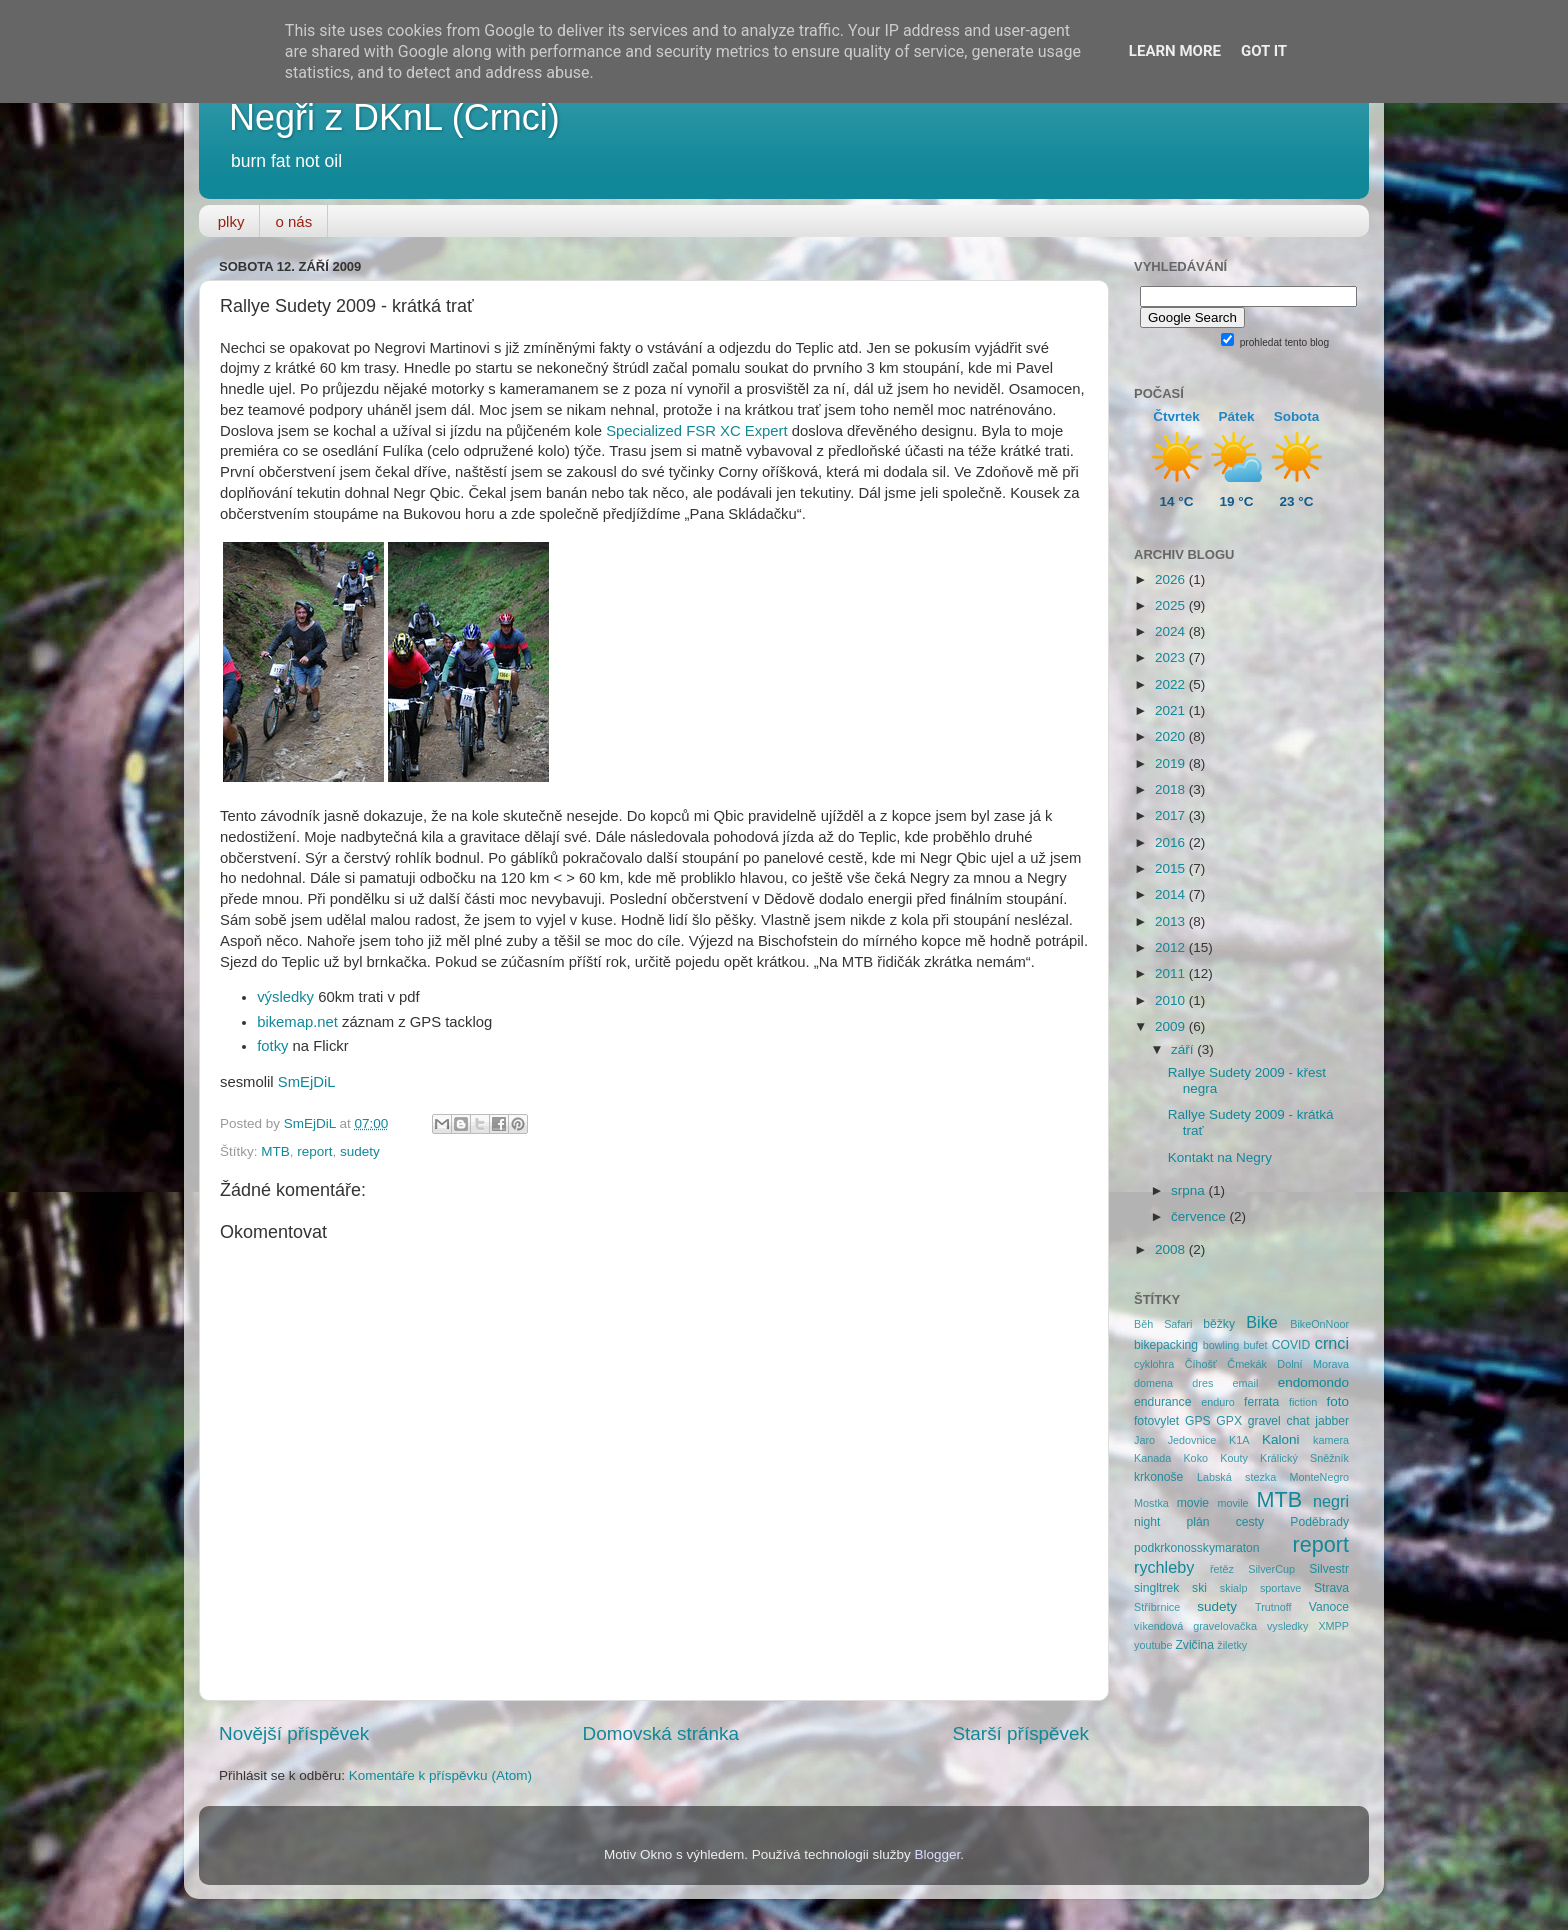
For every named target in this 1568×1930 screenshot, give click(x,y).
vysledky (1287, 1626)
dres (1202, 1383)
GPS (1198, 1421)
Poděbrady (1319, 1522)
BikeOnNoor (1319, 1324)
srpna (1190, 1190)
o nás (293, 221)
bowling (1221, 1345)
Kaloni (1281, 1439)
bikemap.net (297, 1022)
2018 (1172, 789)
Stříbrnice (1157, 1607)
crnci (1332, 1343)
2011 (1172, 973)
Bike (1262, 1322)
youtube (1153, 1645)
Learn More (1175, 51)
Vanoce (1329, 1607)
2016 (1172, 842)
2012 (1172, 947)
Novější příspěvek (294, 1733)
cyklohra (1154, 1364)
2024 (1172, 631)
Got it (1264, 51)
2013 (1172, 921)
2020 (1172, 736)
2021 (1172, 710)
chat (1298, 1421)
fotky (272, 1046)
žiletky (1232, 1645)
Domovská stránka (661, 1733)
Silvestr (1329, 1569)
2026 (1172, 579)
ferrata (1261, 1402)
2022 (1172, 684)
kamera (1331, 1440)
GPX (1229, 1421)
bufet (1256, 1345)
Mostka (1151, 1503)
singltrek (1156, 1588)
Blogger (938, 1854)
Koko (1195, 1458)
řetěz (1222, 1569)
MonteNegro (1319, 1477)
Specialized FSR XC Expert (697, 431)
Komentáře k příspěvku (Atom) (440, 1775)
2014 (1172, 894)
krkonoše (1158, 1477)
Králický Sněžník (1304, 1458)
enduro (1218, 1402)
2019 (1172, 763)
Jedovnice (1192, 1440)
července (1200, 1216)
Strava (1331, 1588)
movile (1232, 1503)
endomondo (1313, 1382)
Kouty (1234, 1458)
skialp (1234, 1588)
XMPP (1333, 1626)
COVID (1291, 1345)
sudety (360, 1151)
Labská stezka (1236, 1477)
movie (1193, 1503)
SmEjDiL (307, 1082)
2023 (1172, 657)
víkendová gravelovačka (1195, 1626)
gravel (1264, 1421)
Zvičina (1194, 1645)
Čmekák (1247, 1364)
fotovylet (1156, 1421)
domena (1153, 1383)
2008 (1172, 1249)
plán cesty (1226, 1522)
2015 (1172, 868)
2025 (1172, 605)
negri (1331, 1501)
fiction (1303, 1402)
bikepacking (1166, 1345)
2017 (1172, 815)
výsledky (285, 997)
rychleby (1164, 1567)
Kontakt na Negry (1220, 1157)
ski (1199, 1588)
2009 (1172, 1026)
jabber (1332, 1421)
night (1147, 1522)
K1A (1239, 1440)
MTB (275, 1151)
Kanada (1152, 1458)
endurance (1162, 1402)
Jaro (1144, 1440)
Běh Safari (1163, 1324)
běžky (1219, 1324)
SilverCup (1271, 1569)
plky (231, 221)
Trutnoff (1273, 1607)
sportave (1280, 1588)
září (1184, 1049)
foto (1338, 1401)
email (1246, 1383)
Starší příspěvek (1021, 1733)
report (314, 1151)
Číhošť (1201, 1364)
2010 (1172, 1000)
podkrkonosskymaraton (1197, 1548)
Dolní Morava (1313, 1364)
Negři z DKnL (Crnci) (394, 117)
